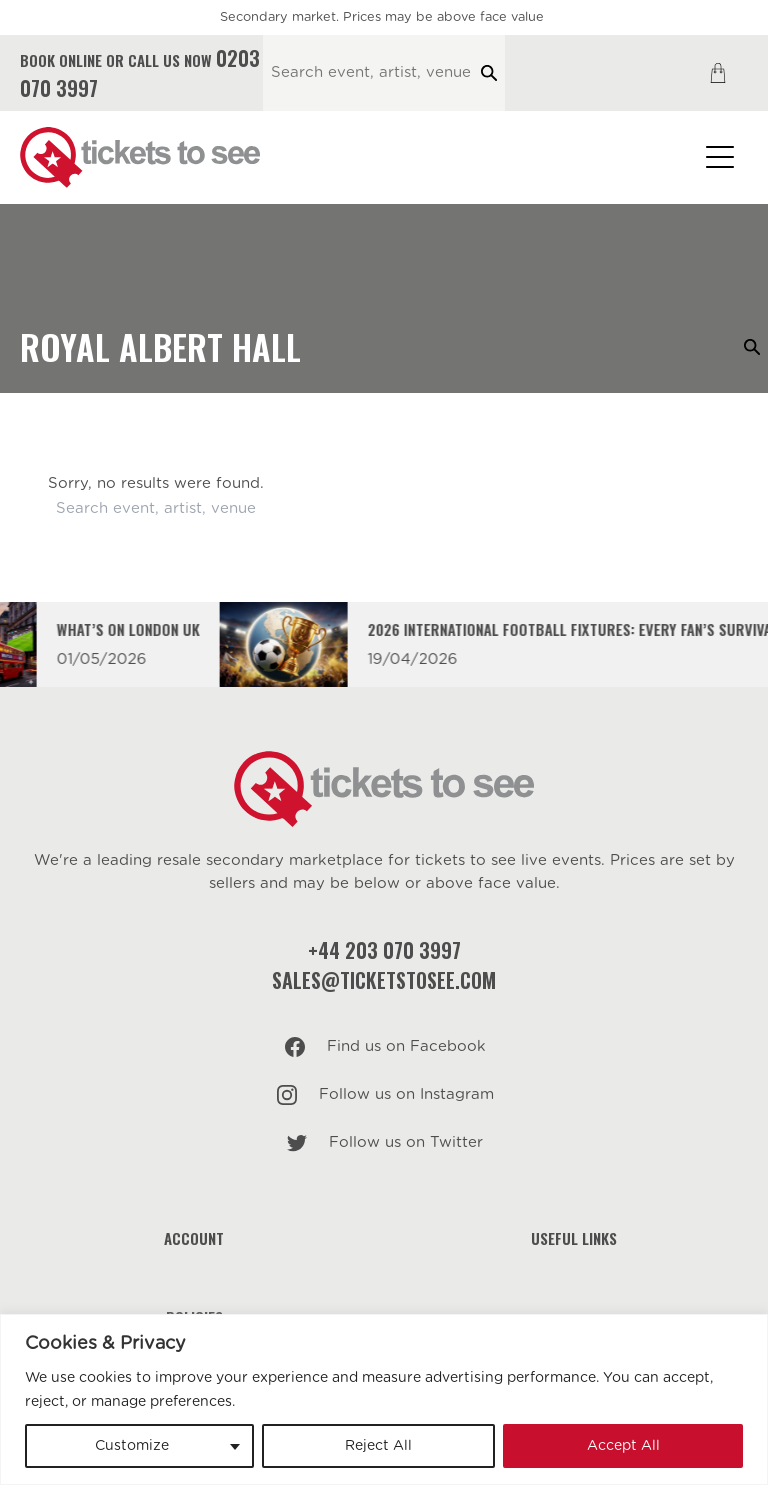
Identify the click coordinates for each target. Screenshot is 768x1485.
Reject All (378, 1446)
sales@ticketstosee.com (384, 980)
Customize (132, 1446)
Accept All (623, 1446)
